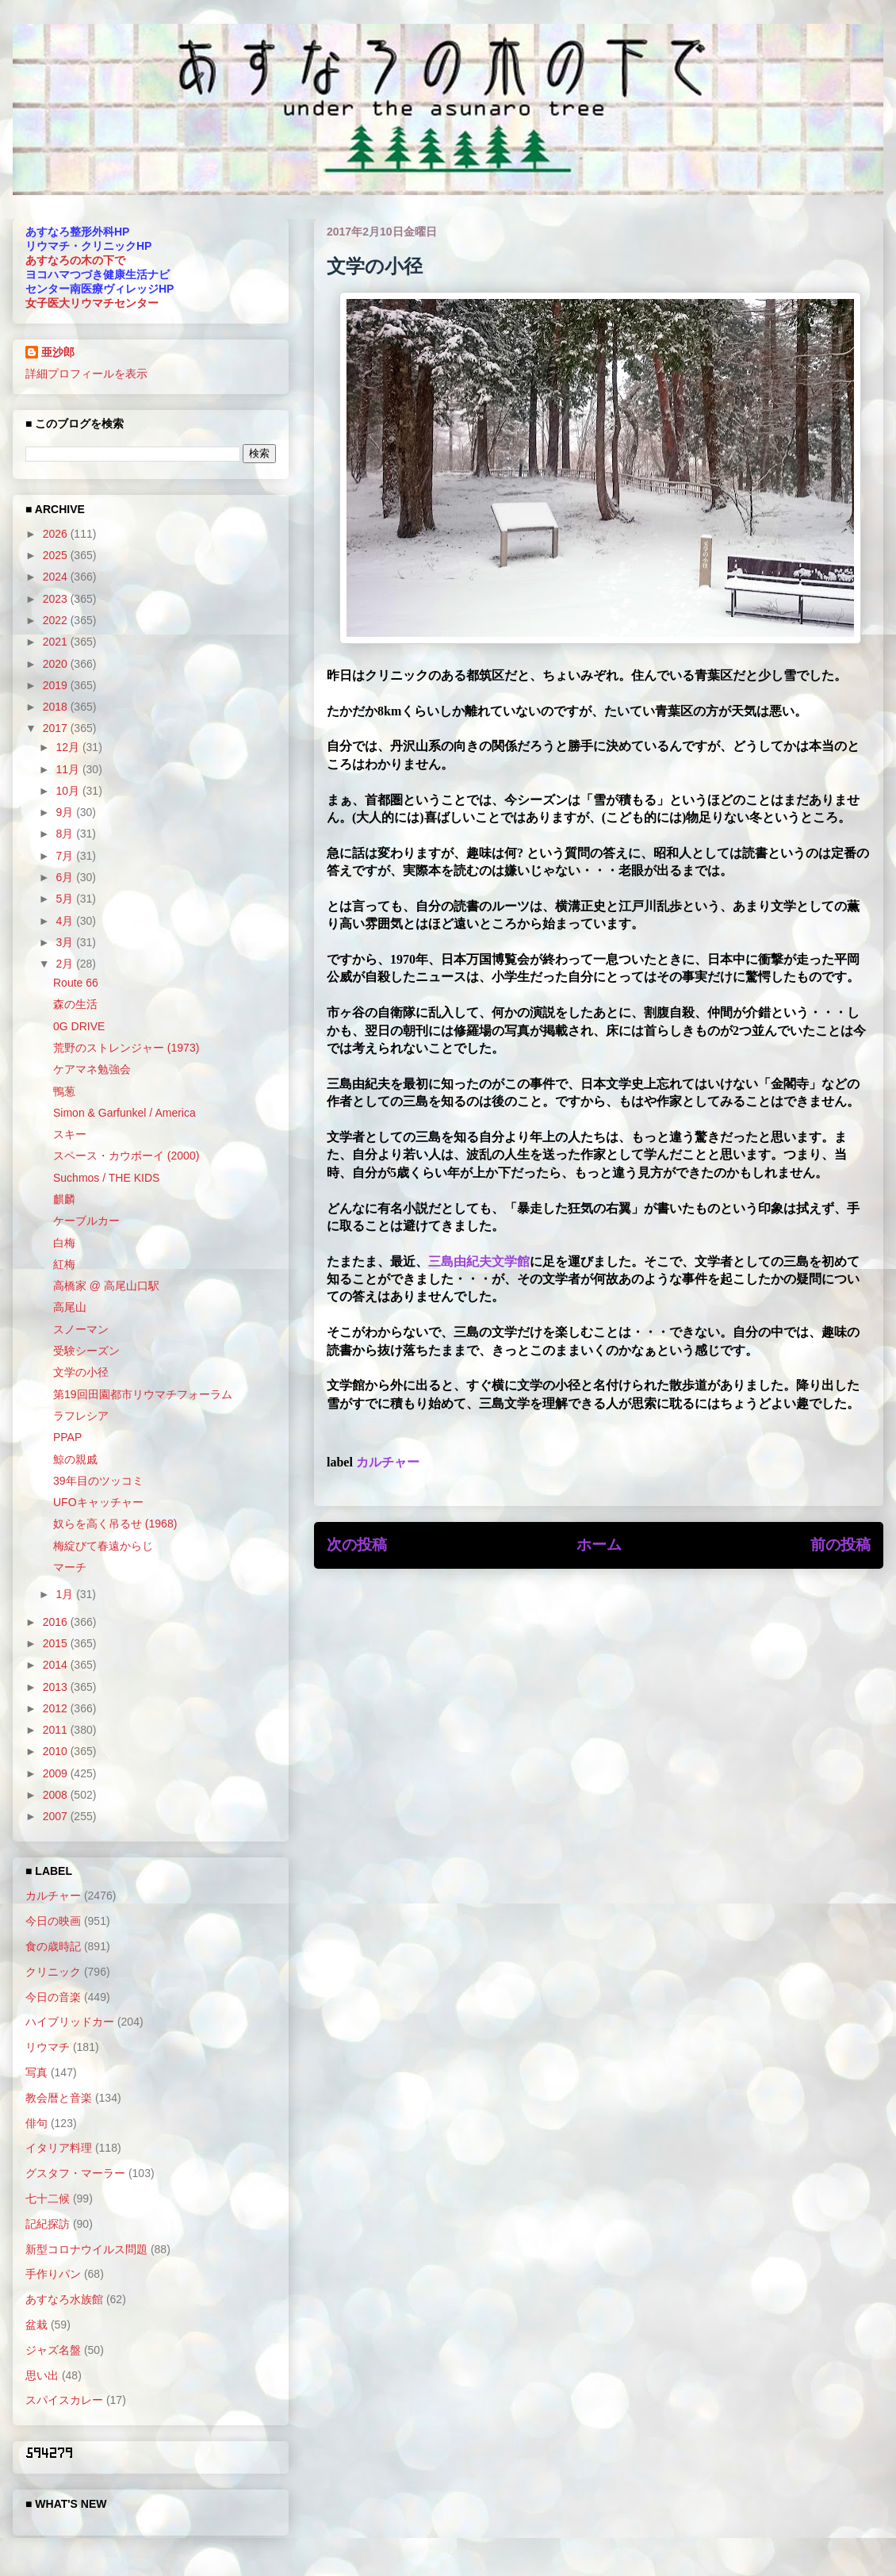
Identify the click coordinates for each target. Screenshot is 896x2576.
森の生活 (75, 1004)
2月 (66, 963)
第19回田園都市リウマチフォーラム (142, 1394)
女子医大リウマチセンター (92, 303)
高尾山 (69, 1307)
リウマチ (47, 2047)
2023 (57, 598)
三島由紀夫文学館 (479, 1261)
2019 (57, 685)
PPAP (67, 1437)
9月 (66, 812)
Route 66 (75, 982)
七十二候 (47, 2198)
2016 (57, 1622)
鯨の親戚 (75, 1459)
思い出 (42, 2375)
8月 (66, 833)
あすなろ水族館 (64, 2299)
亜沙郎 (58, 352)
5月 (66, 898)
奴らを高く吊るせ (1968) (115, 1523)
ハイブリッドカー (69, 2021)
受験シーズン (86, 1350)
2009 (57, 1773)
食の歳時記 (53, 1946)
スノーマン (81, 1329)
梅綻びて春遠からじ (103, 1545)
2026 (57, 533)
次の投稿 (357, 1544)
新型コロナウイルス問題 (86, 2249)
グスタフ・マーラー (75, 2173)
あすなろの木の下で (75, 260)
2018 (57, 706)
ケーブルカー (86, 1220)
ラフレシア (81, 1415)
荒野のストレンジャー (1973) (126, 1047)
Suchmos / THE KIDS (106, 1177)
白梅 (64, 1242)
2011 (57, 1729)
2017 (57, 728)
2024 (57, 576)
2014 (57, 1664)
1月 (66, 1594)
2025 (57, 555)
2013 (57, 1687)
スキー (69, 1134)
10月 (69, 790)
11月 (69, 769)
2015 (57, 1643)
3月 (66, 942)
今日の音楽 (53, 1997)
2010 (57, 1751)
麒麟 (64, 1199)
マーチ (69, 1567)
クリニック (53, 1971)
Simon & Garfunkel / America (124, 1112)
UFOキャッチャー (98, 1502)
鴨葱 (64, 1091)
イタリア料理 (58, 2147)
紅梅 (64, 1264)
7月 (66, 855)
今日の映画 (53, 1921)
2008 (57, 1794)
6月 (66, 877)
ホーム (599, 1544)
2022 (57, 620)
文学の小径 (81, 1372)
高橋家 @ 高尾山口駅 (106, 1285)
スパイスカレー (64, 2400)
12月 (69, 747)
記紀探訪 (47, 2224)
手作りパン (53, 2273)
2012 (57, 1708)
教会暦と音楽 (58, 2097)
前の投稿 (840, 1544)
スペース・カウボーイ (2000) (126, 1155)
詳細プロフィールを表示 (86, 373)
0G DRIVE (79, 1026)
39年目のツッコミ (98, 1480)
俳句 (36, 2123)
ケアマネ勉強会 (92, 1069)
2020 (57, 663)
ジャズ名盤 (53, 2350)
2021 (57, 641)
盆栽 (36, 2324)
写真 (36, 2072)
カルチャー (387, 1462)
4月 (66, 920)
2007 (57, 1816)
